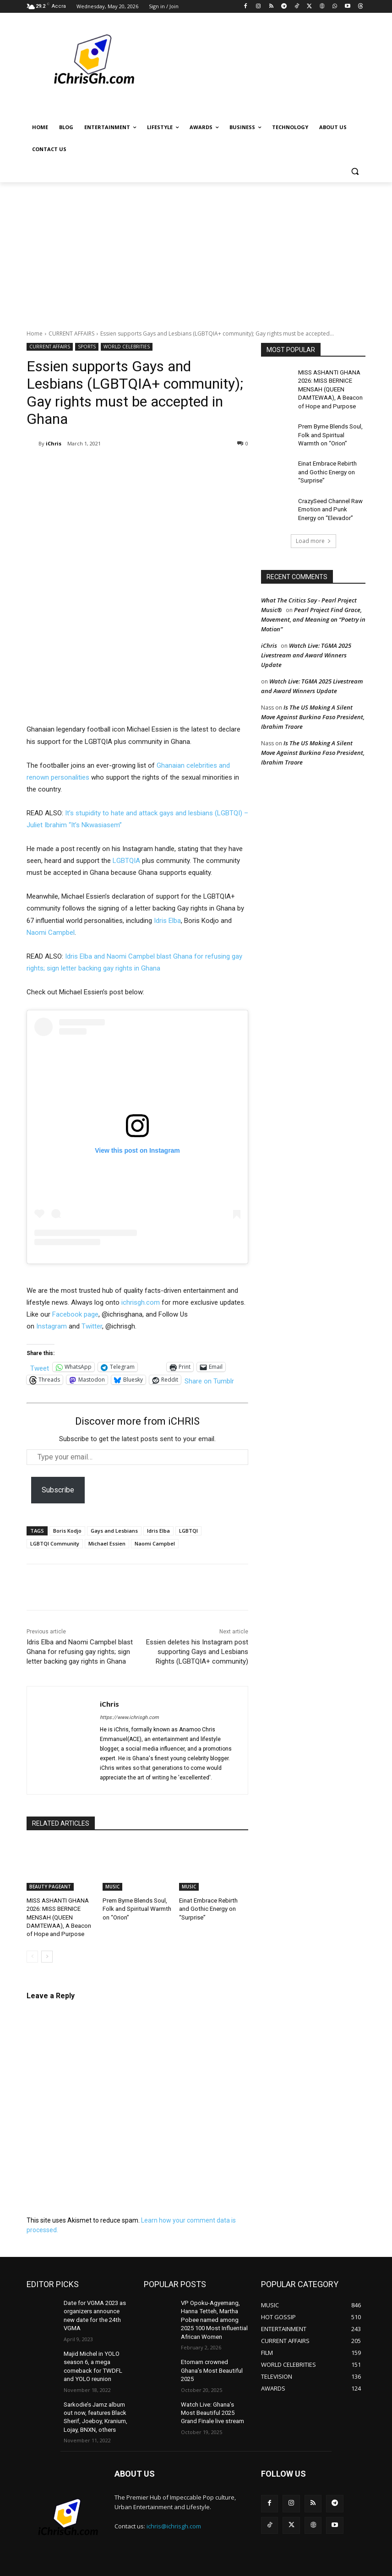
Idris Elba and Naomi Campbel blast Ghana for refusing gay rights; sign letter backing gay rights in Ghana (80, 1651)
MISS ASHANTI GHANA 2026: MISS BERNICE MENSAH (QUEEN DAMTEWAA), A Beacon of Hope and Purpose (60, 1915)
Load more (313, 530)
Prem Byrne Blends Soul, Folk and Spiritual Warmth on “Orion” (135, 1908)
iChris (53, 443)
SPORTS (86, 347)
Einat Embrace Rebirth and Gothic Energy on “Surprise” (331, 465)
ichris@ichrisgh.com (174, 2505)
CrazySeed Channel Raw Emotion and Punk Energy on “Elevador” (330, 500)
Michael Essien (106, 1543)
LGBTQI (188, 1530)
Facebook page (75, 1314)
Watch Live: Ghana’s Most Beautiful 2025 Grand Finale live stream (213, 2394)
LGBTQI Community (54, 1543)
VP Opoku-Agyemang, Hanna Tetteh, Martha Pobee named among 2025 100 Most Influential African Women (213, 2314)
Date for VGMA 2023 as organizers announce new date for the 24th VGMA (97, 2307)
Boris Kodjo (67, 1530)
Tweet (39, 1367)
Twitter (92, 1326)
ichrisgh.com (140, 1302)
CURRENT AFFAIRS (71, 333)
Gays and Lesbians (114, 1530)
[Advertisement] (196, 251)
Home (35, 333)
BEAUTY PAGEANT (50, 1886)
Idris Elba (167, 921)
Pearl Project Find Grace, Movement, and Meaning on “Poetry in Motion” (313, 609)
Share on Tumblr (209, 1380)
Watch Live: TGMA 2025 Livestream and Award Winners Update (306, 644)
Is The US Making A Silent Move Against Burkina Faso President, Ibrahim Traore (313, 706)
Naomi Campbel (51, 932)
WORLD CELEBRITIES (126, 347)
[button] (354, 171)
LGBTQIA (126, 861)
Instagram (51, 1326)
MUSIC (112, 1886)
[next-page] (47, 1953)
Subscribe (58, 1490)
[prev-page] (32, 1953)
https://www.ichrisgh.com (129, 1717)
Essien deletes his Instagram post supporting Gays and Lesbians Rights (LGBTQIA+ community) (197, 1651)
